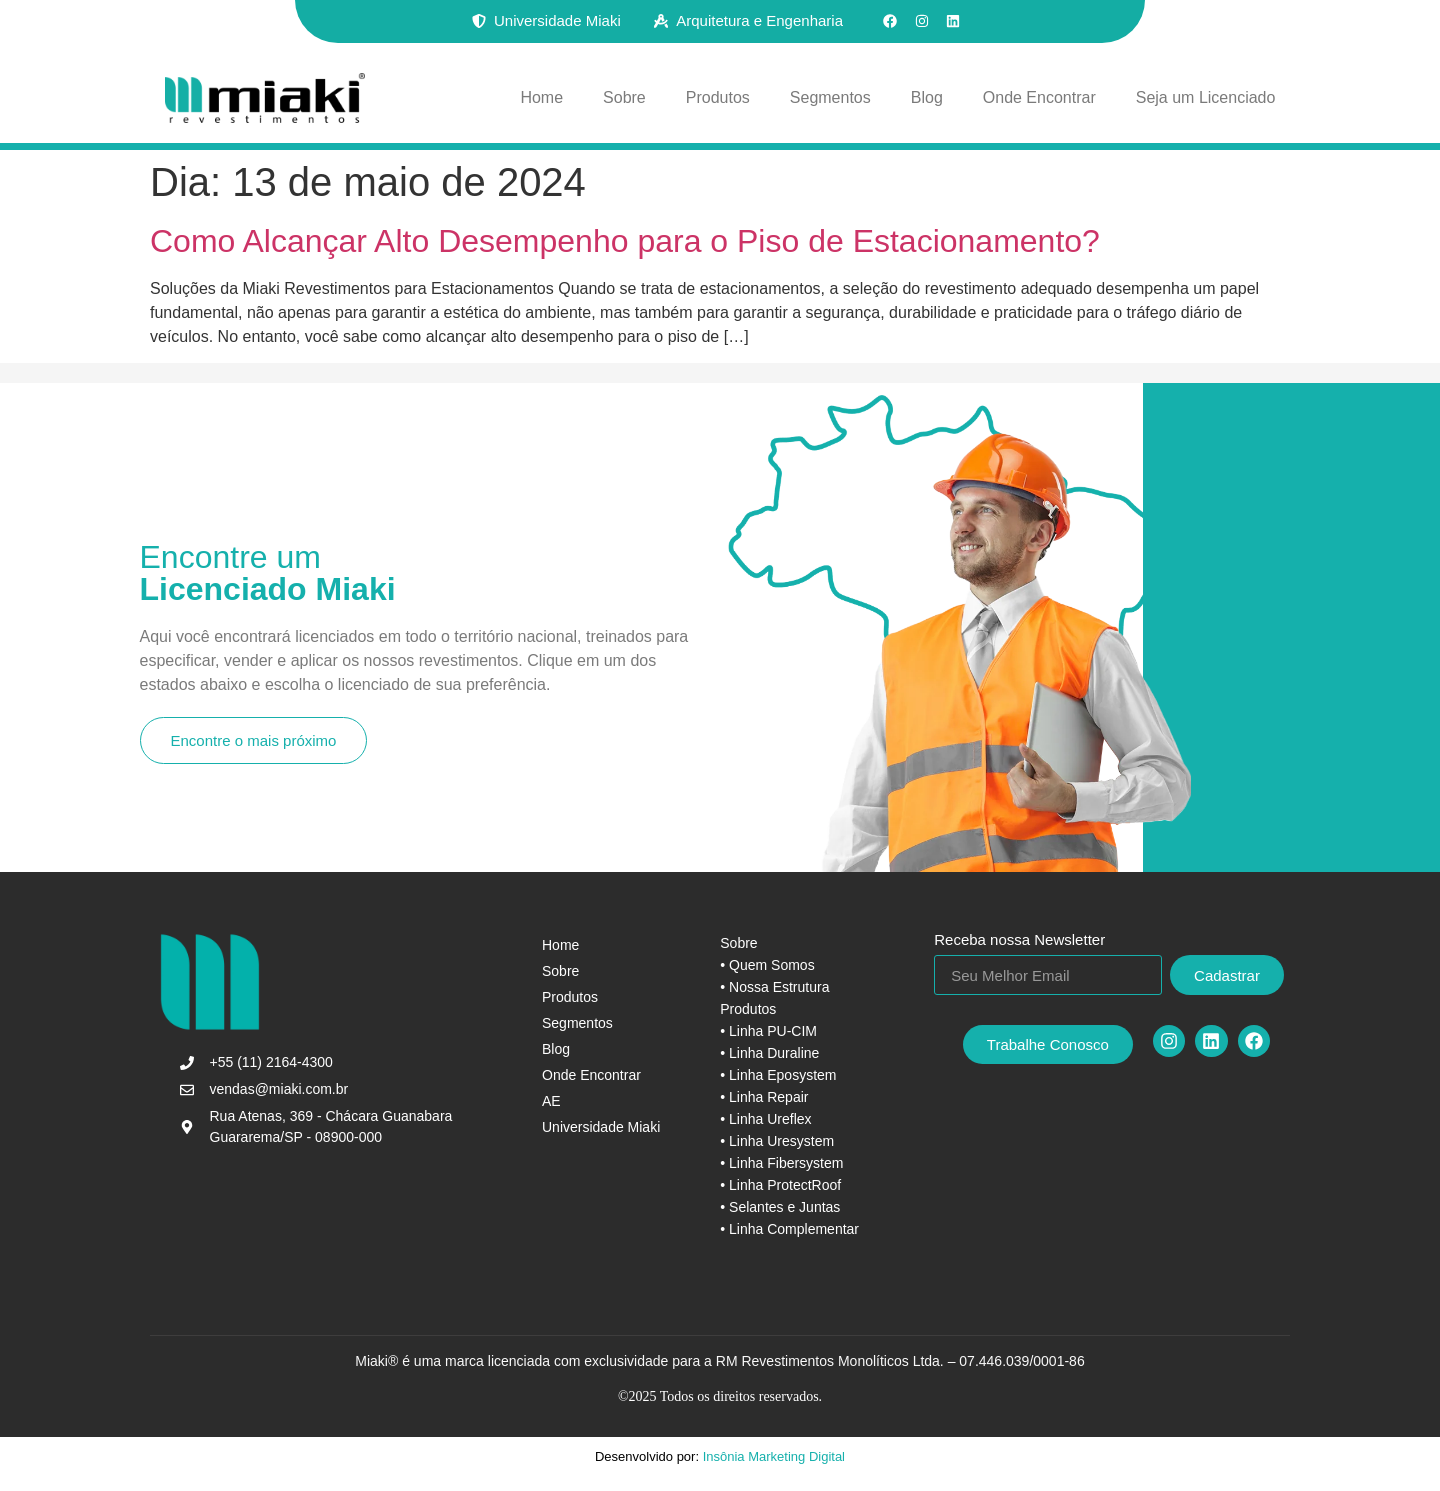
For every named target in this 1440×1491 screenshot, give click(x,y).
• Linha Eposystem (778, 1075)
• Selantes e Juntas (780, 1207)
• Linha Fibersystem (781, 1163)
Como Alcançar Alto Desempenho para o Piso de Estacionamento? (625, 241)
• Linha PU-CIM (768, 1031)
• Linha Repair (764, 1097)
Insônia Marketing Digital (772, 1456)
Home (541, 97)
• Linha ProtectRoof (780, 1185)
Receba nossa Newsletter (1019, 940)
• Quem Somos (767, 965)
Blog (927, 97)
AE (551, 1101)
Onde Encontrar (1039, 97)
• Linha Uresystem (777, 1141)
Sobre (624, 97)
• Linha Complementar (789, 1229)
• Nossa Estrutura (774, 987)
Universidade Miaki (601, 1127)
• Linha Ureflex (765, 1119)
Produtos (718, 97)
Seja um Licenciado (1206, 97)
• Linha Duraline (769, 1053)
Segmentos (830, 97)
